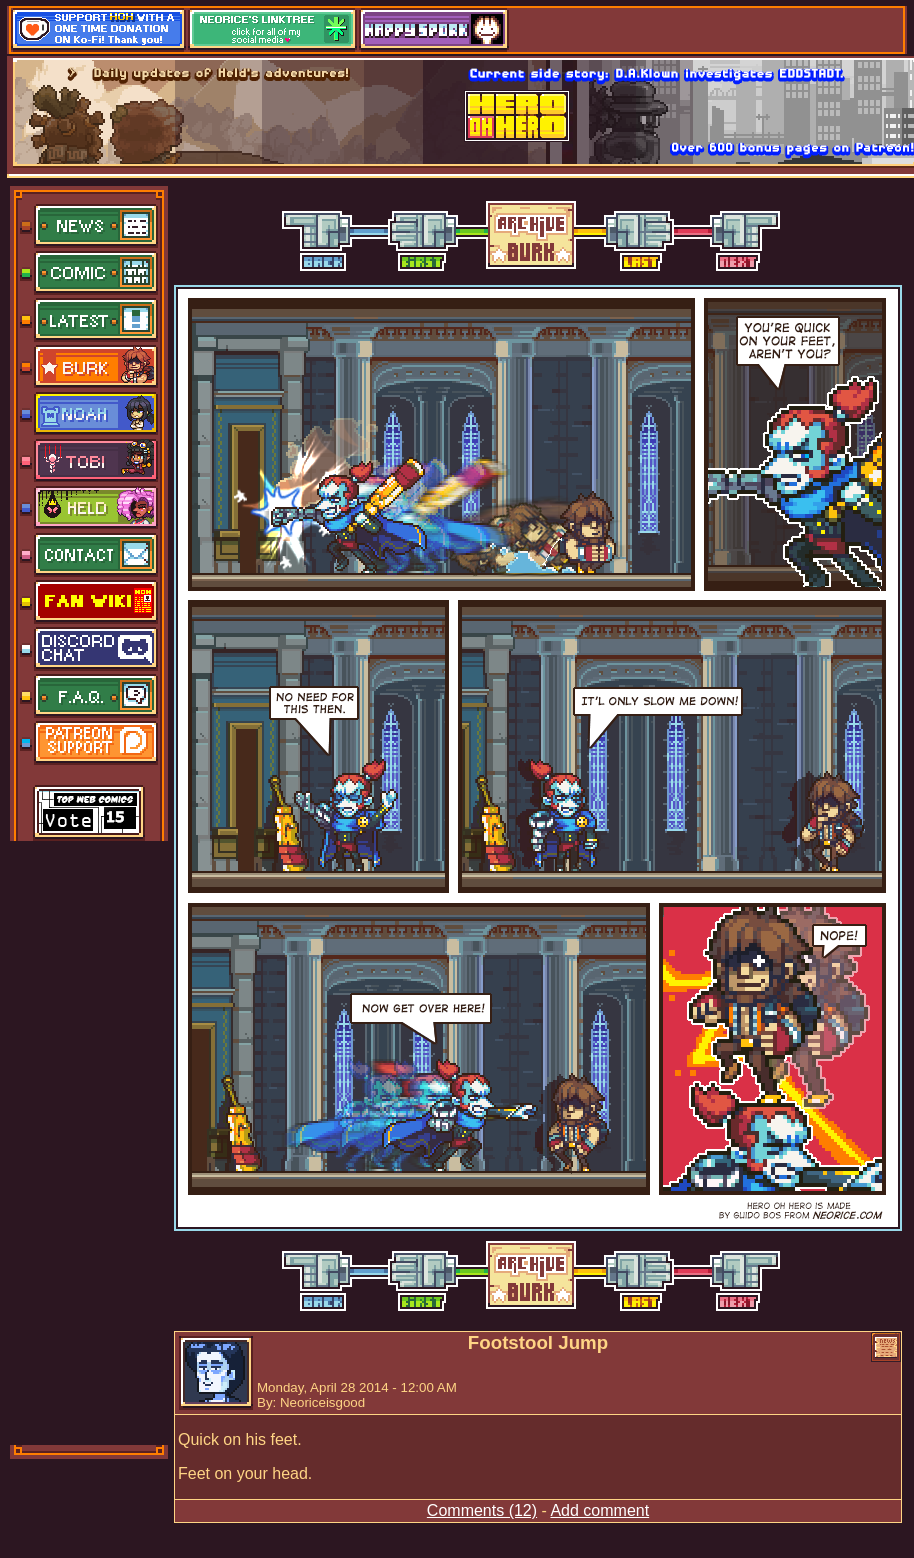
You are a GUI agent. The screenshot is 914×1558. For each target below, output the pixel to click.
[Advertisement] (90, 1141)
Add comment (599, 1510)
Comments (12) (482, 1510)
